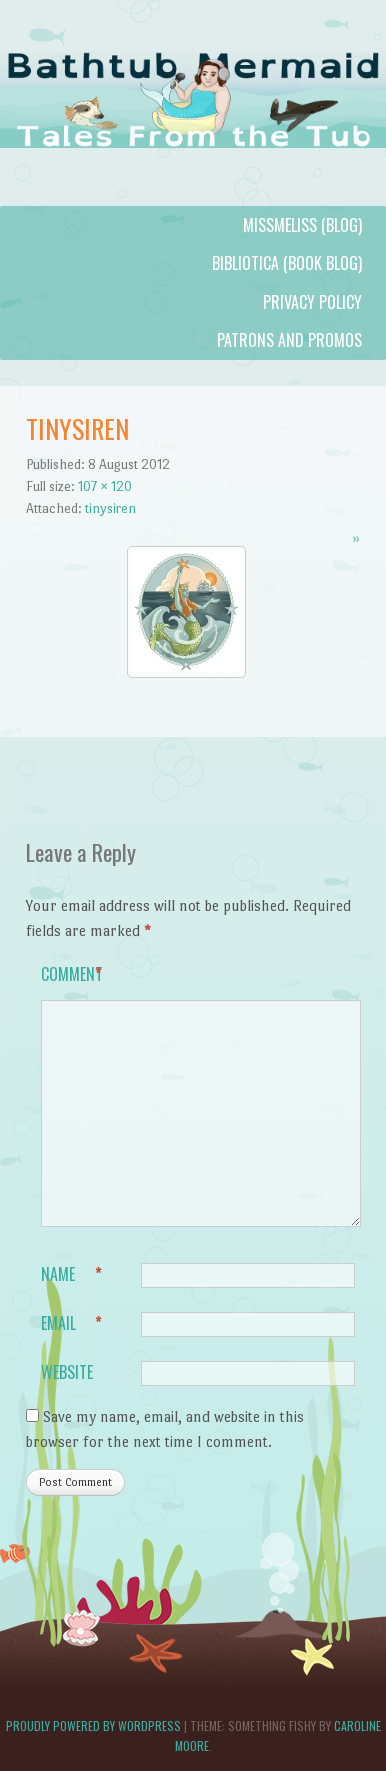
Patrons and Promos (289, 340)
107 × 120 (105, 486)
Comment (72, 975)
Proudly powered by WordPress (93, 1725)
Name (71, 1275)
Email (71, 1324)
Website (67, 1372)
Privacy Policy (312, 302)
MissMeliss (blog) (302, 225)
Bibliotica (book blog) (287, 263)
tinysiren (110, 508)
